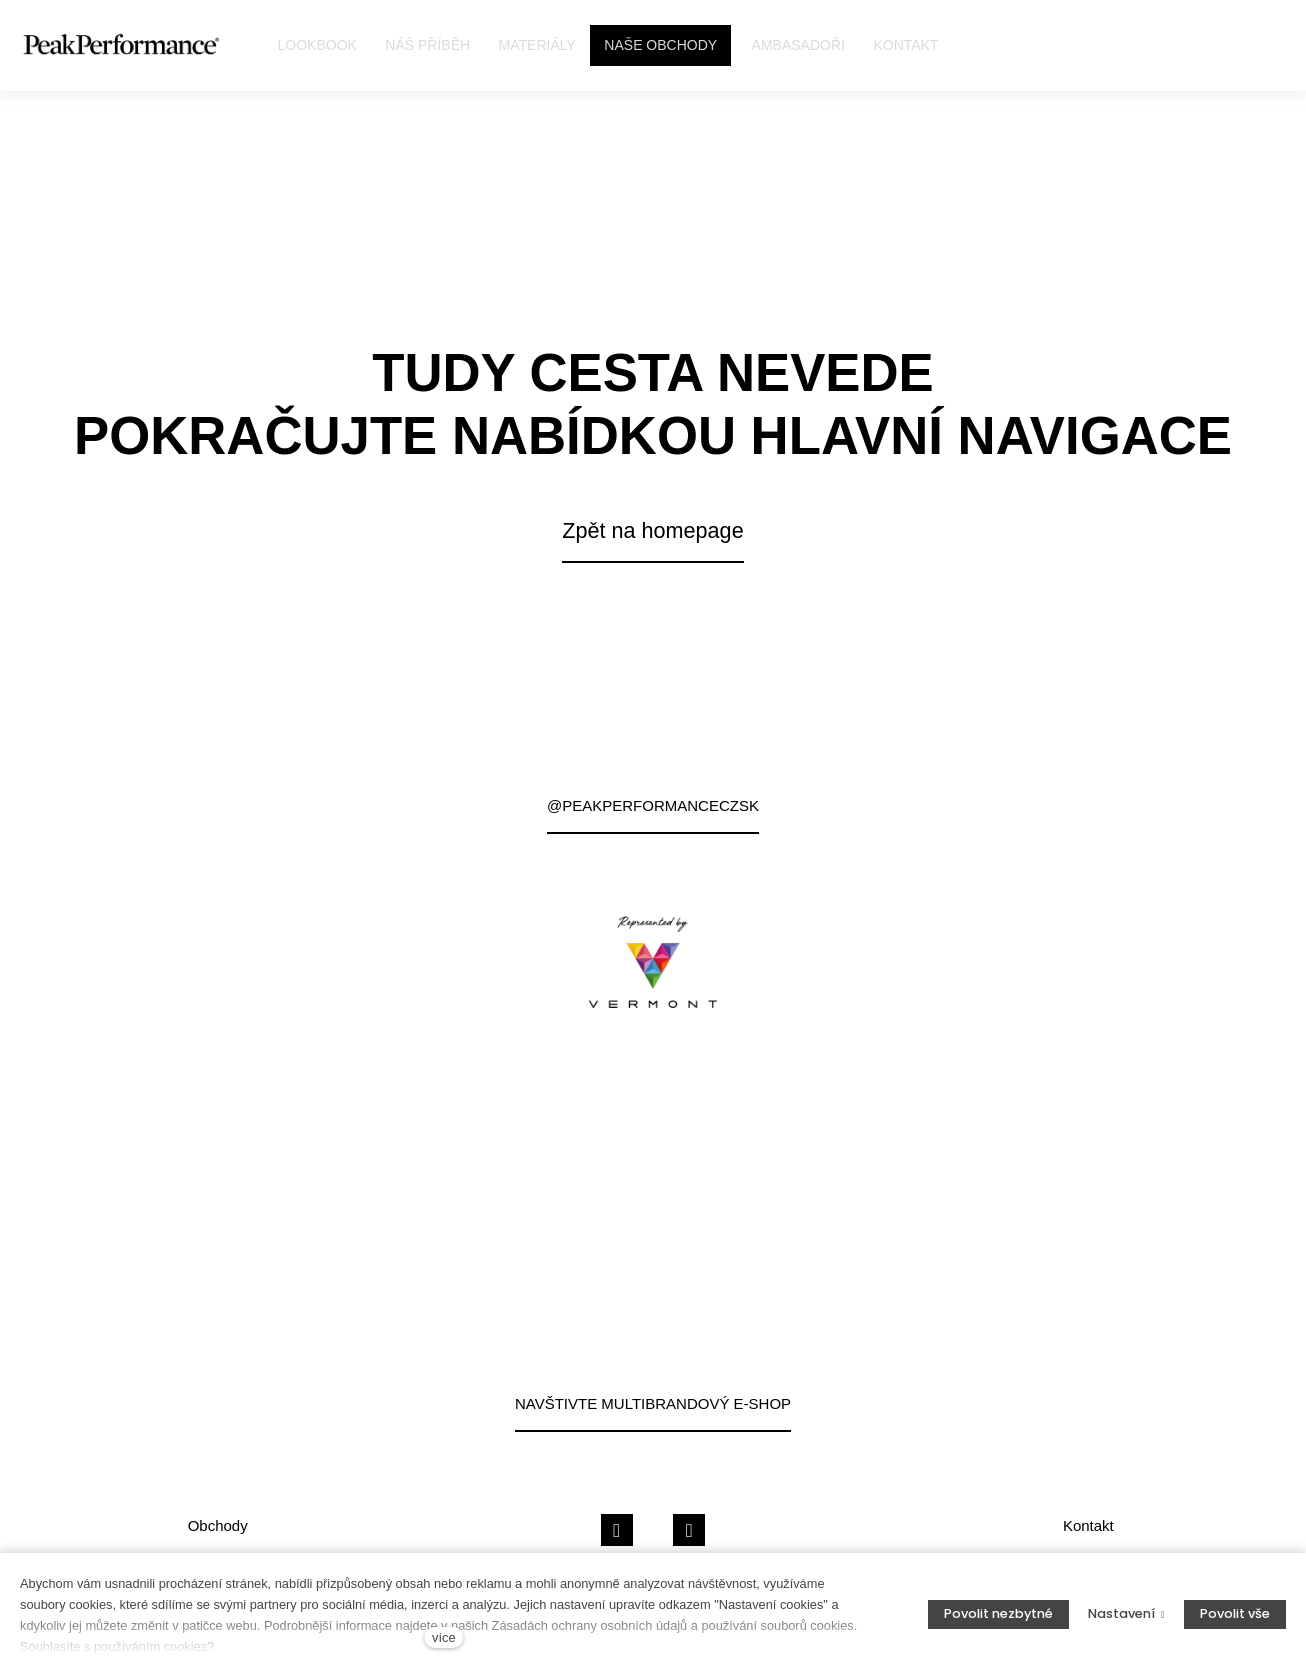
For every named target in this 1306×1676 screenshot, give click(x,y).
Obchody (218, 1525)
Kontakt (1088, 1525)
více (443, 1637)
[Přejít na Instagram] (689, 1530)
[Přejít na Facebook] (617, 1530)
